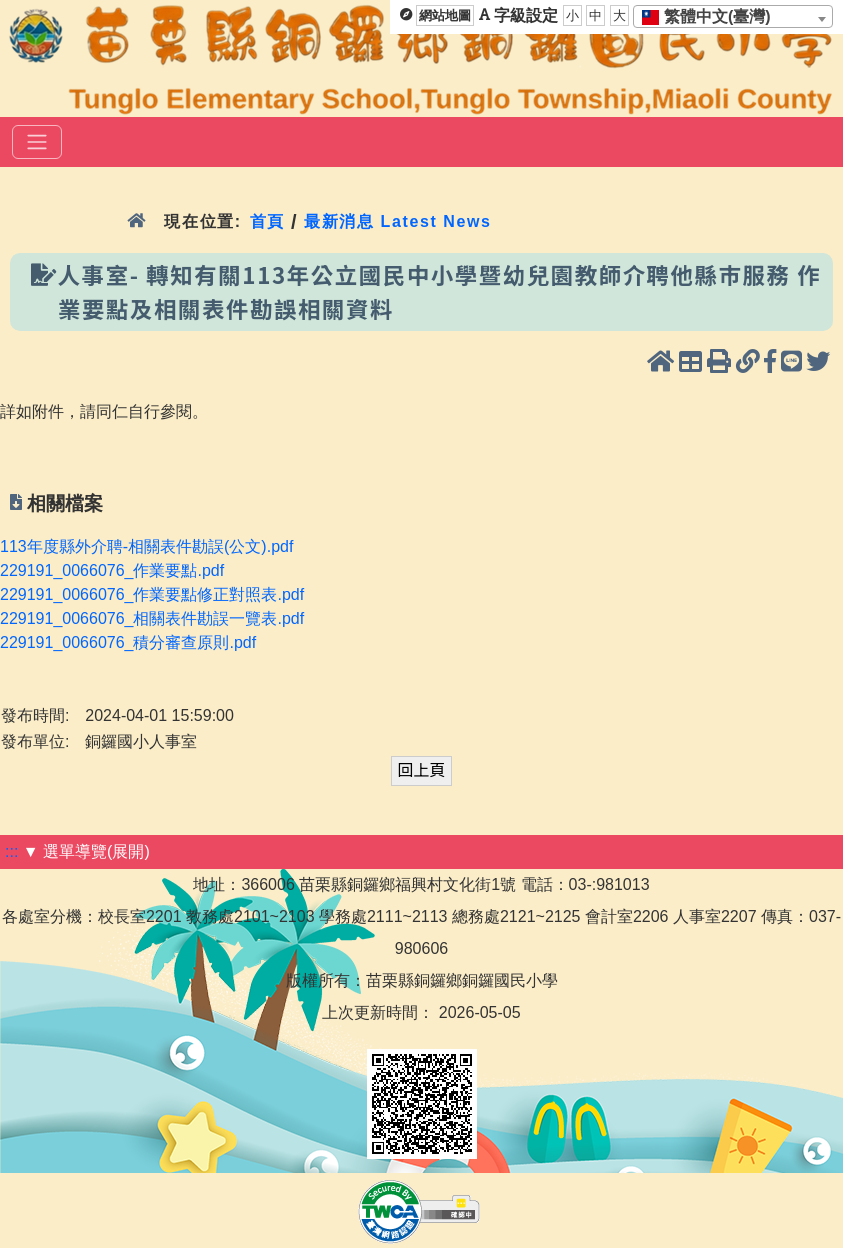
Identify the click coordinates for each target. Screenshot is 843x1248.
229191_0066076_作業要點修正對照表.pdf (152, 594)
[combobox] (733, 16)
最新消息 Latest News (398, 221)
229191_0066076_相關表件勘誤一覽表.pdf (152, 618)
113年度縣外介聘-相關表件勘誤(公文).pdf (146, 546)
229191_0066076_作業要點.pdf (112, 570)
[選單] (37, 142)
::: (11, 851)
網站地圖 (445, 15)
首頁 (267, 221)
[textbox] (712, 17)
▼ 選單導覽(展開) (86, 851)
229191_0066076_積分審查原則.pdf (128, 642)
